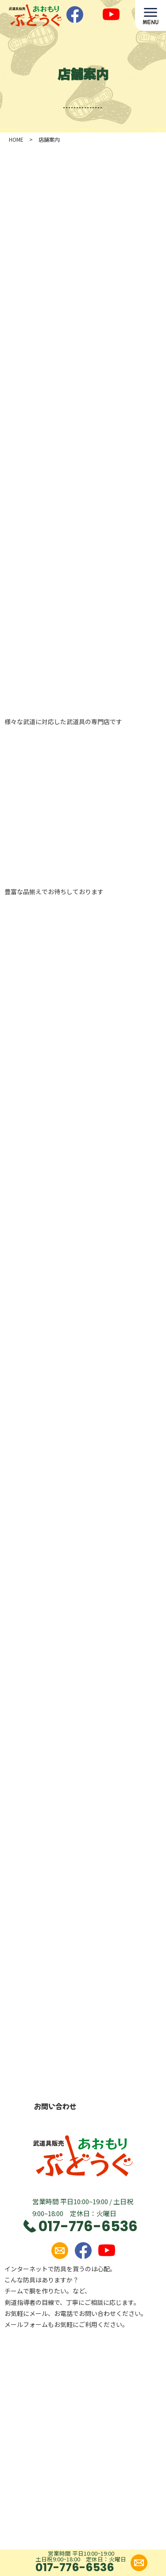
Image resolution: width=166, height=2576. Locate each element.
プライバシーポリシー (73, 2464)
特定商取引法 (61, 2444)
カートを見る (61, 2485)
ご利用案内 (58, 2425)
